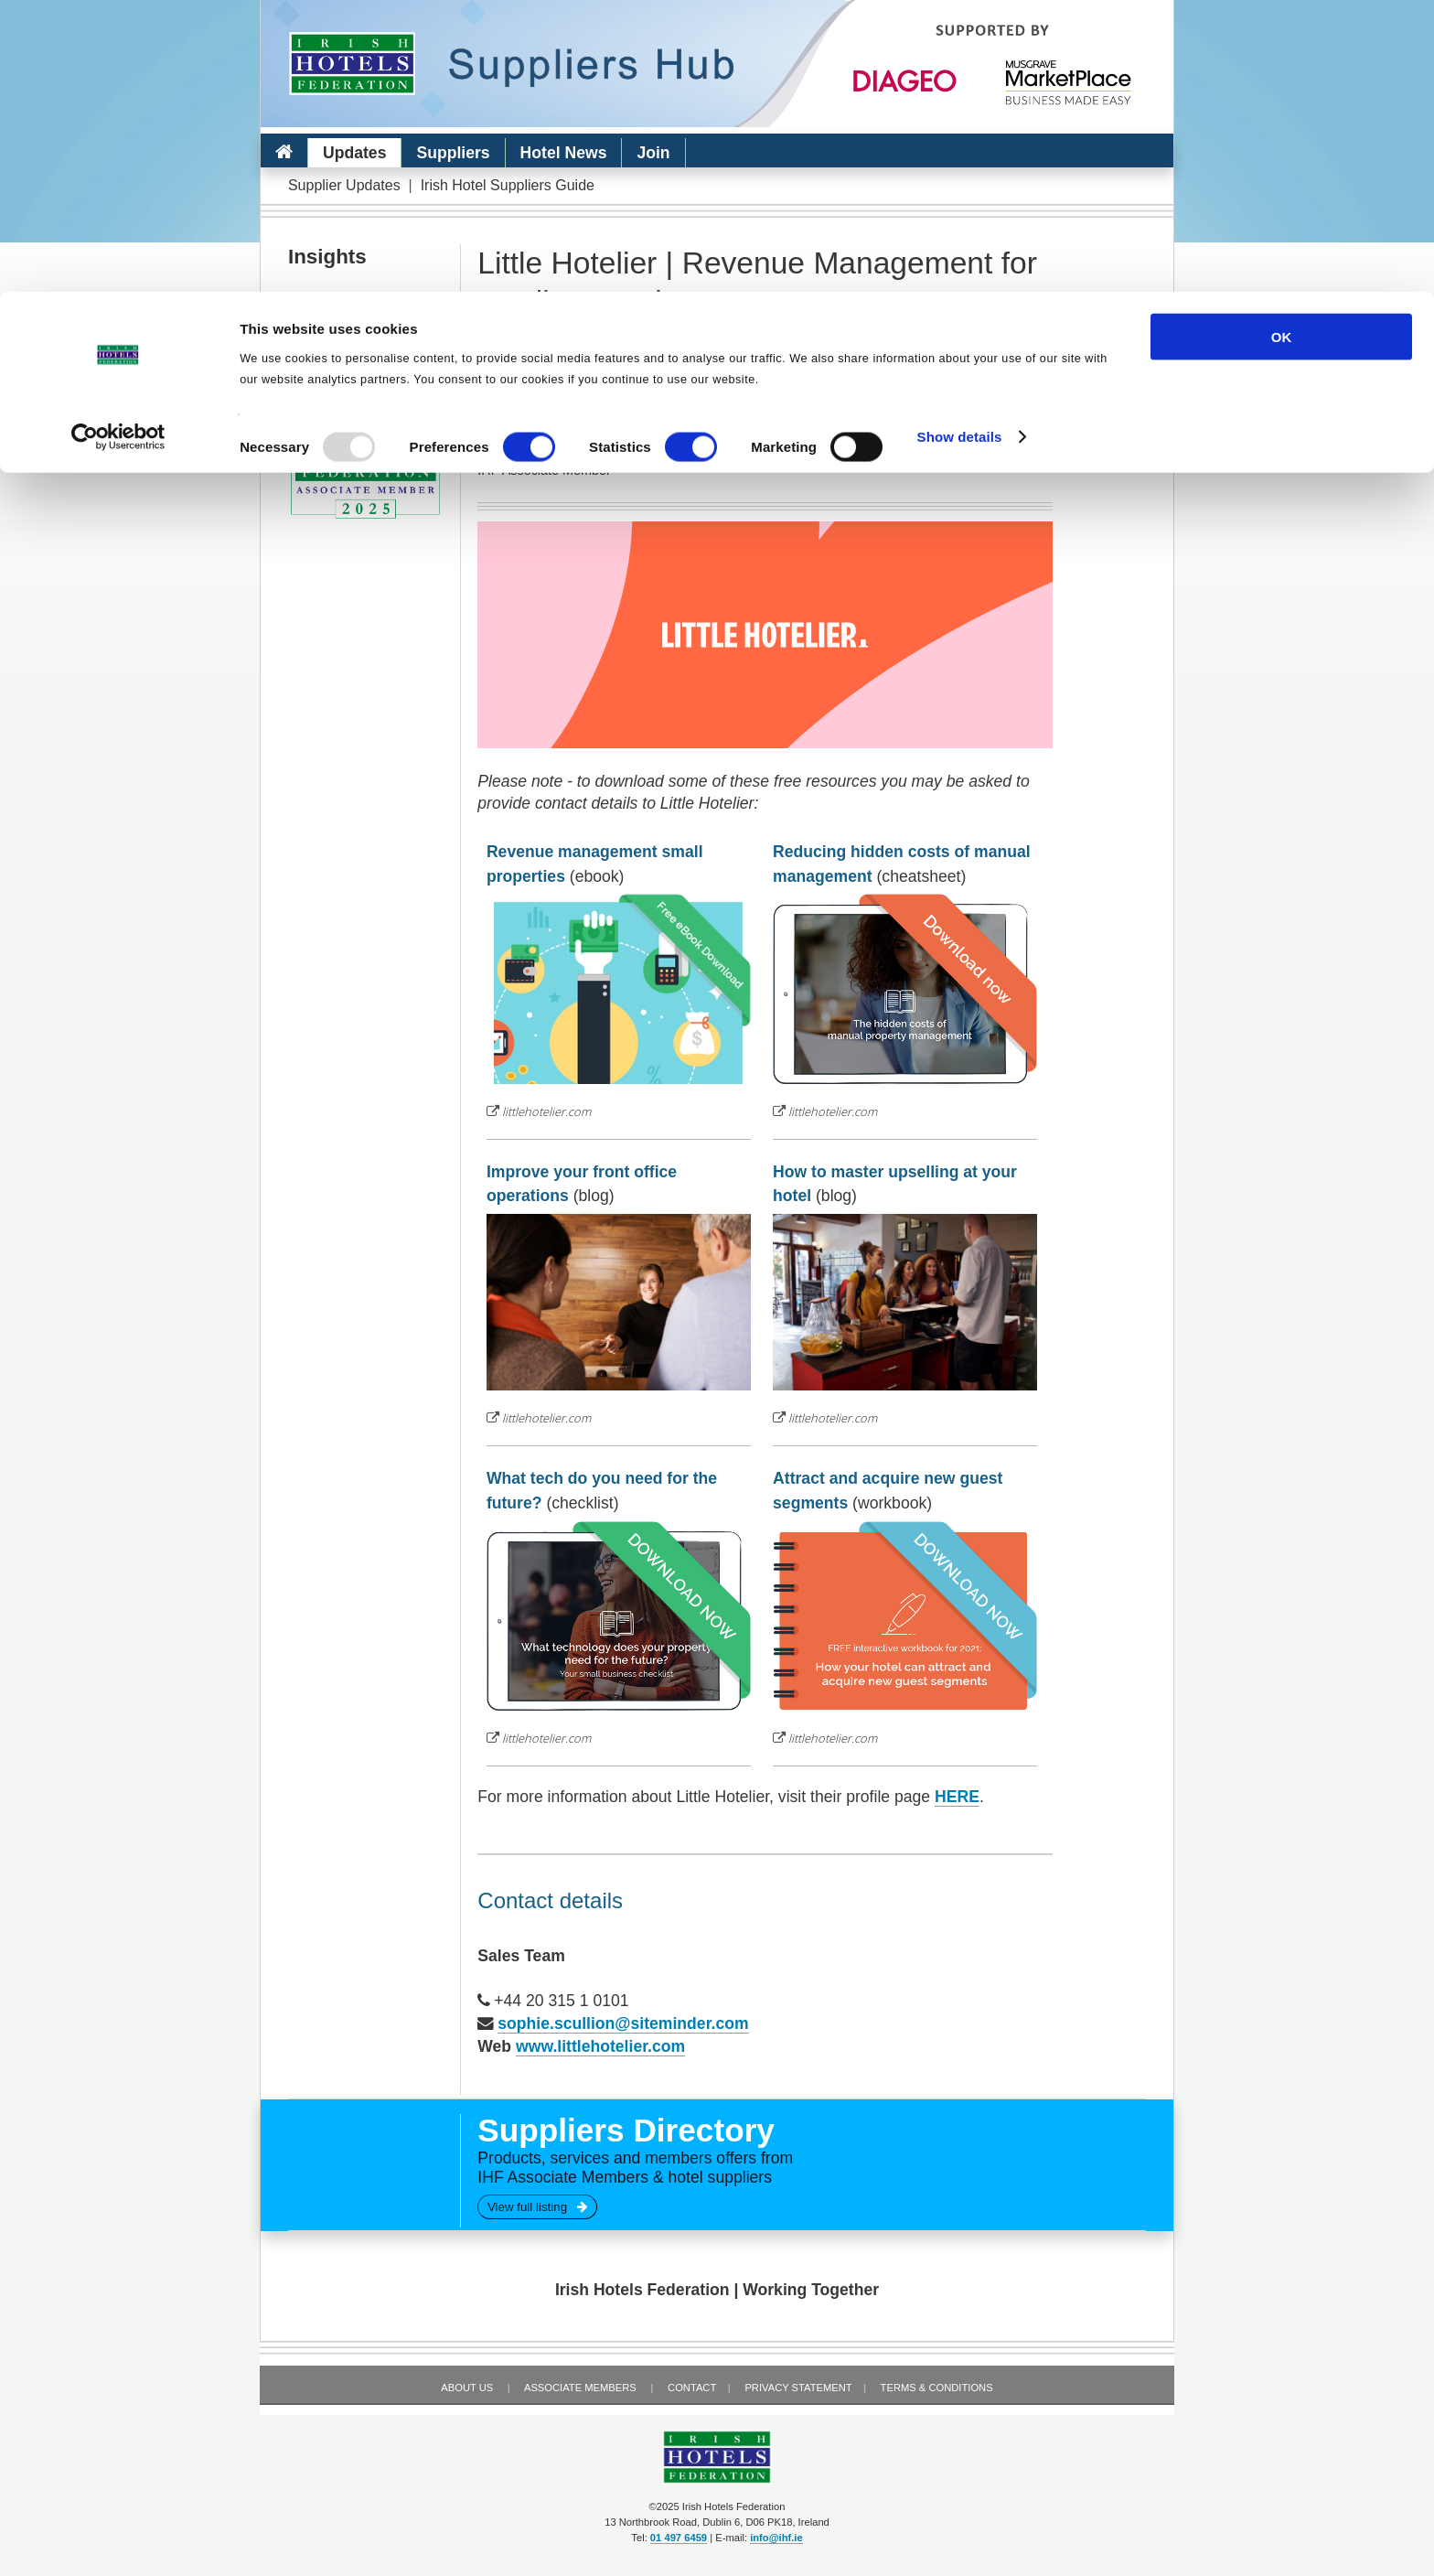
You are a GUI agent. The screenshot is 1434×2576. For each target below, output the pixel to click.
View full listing (537, 2207)
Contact (692, 2387)
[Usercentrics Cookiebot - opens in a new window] (118, 146)
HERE (957, 1796)
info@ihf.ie (776, 2537)
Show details (959, 146)
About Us (467, 2387)
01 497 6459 (678, 2537)
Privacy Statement (797, 2387)
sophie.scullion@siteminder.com (623, 2023)
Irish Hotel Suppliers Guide (507, 185)
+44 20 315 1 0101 (561, 2000)
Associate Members (580, 2387)
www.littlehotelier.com (600, 2046)
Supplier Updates (344, 185)
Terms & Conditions (937, 2387)
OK (1281, 45)
